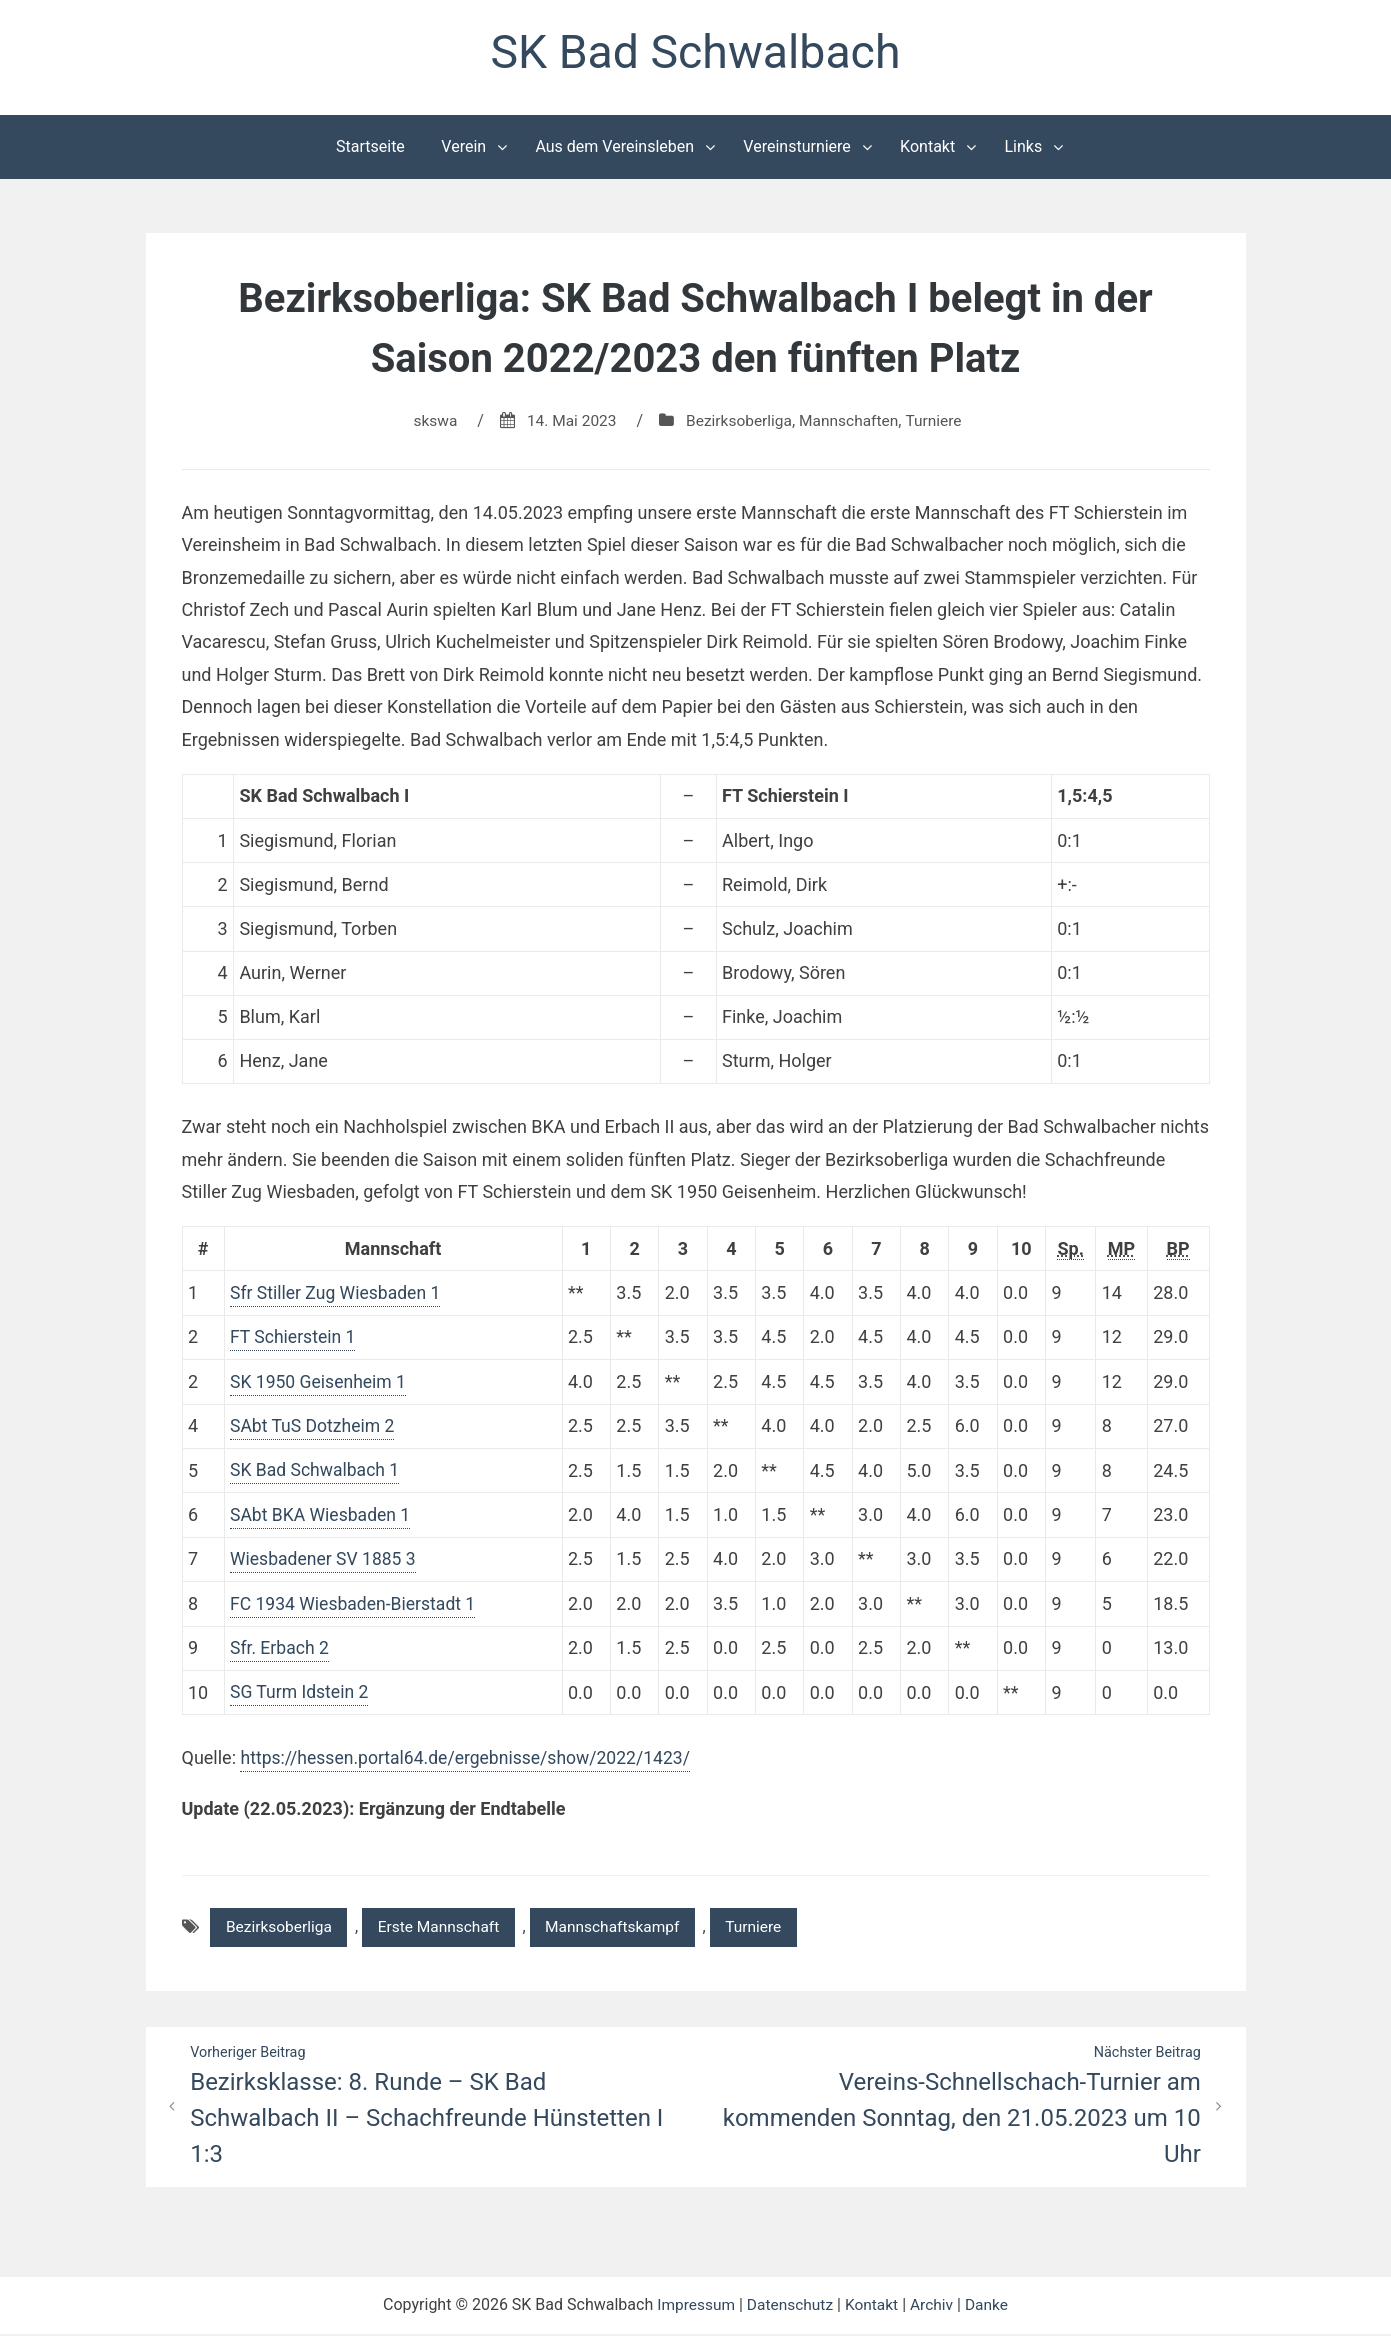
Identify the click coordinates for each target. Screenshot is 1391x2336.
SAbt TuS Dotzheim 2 (314, 1427)
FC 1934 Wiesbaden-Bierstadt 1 (356, 1603)
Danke (991, 2307)
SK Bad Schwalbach (695, 53)
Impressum (692, 2307)
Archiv (934, 2307)
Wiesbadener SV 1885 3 (325, 1559)
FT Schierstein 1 (294, 1338)
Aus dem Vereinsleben (614, 148)
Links (1023, 148)
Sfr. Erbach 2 (280, 1647)
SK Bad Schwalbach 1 (317, 1471)
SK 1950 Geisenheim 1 (320, 1382)
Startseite (370, 148)
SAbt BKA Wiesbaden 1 (322, 1515)
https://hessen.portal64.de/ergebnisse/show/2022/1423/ (470, 1757)
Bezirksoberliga (739, 422)
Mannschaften (852, 422)
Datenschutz (788, 2307)
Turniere (939, 422)
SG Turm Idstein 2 (301, 1692)
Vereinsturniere (797, 148)
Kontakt (927, 148)
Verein (463, 148)
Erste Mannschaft (446, 1927)
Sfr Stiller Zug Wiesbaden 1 (338, 1294)
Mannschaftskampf (625, 1927)
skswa (429, 422)
